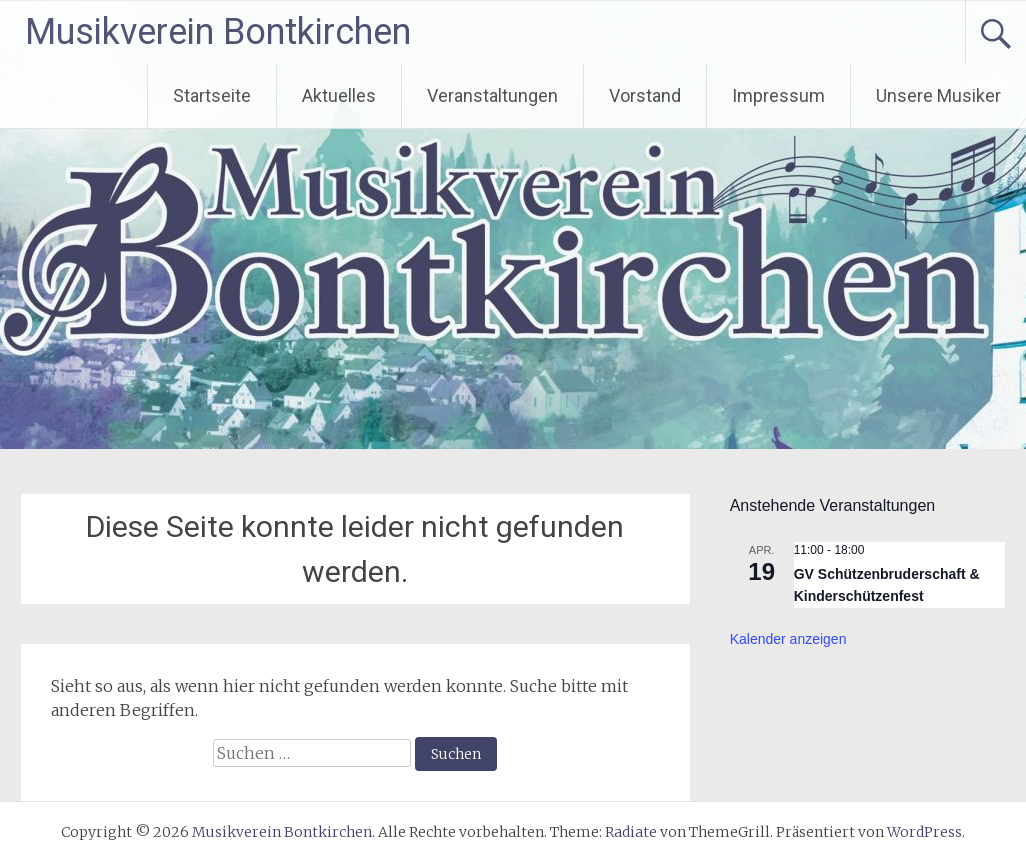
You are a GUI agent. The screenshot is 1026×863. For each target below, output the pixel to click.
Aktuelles (339, 95)
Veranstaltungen (492, 95)
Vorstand (645, 95)
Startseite (212, 95)
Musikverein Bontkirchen (218, 32)
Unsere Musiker (938, 95)
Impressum (778, 95)
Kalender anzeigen (788, 639)
